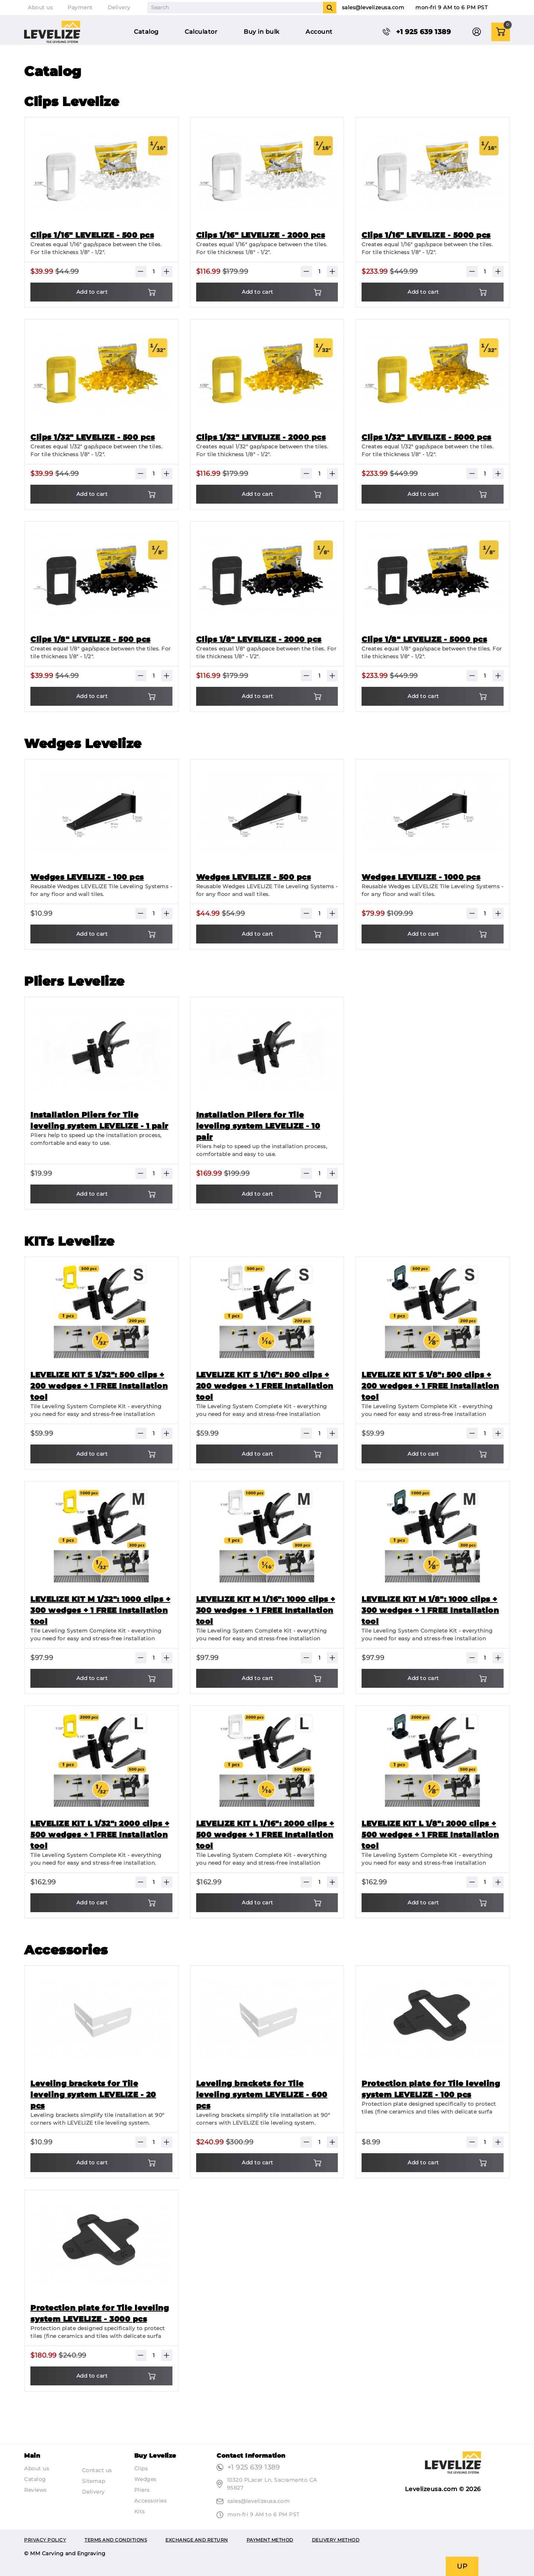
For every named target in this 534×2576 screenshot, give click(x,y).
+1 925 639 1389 (253, 2467)
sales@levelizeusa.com (373, 7)
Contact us (97, 2470)
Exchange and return (196, 2540)
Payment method (270, 2540)
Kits (139, 2511)
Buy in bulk (262, 31)
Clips (141, 2468)
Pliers (142, 2490)
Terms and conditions (116, 2540)
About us (40, 7)
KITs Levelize (69, 1241)
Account (319, 31)
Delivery (119, 7)
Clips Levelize (71, 101)
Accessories (66, 1950)
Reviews (35, 2490)
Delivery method (336, 2540)
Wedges (145, 2479)
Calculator (201, 31)
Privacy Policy (45, 2540)
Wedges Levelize (83, 743)
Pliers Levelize (74, 981)
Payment (80, 7)
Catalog (146, 31)
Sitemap (93, 2481)
